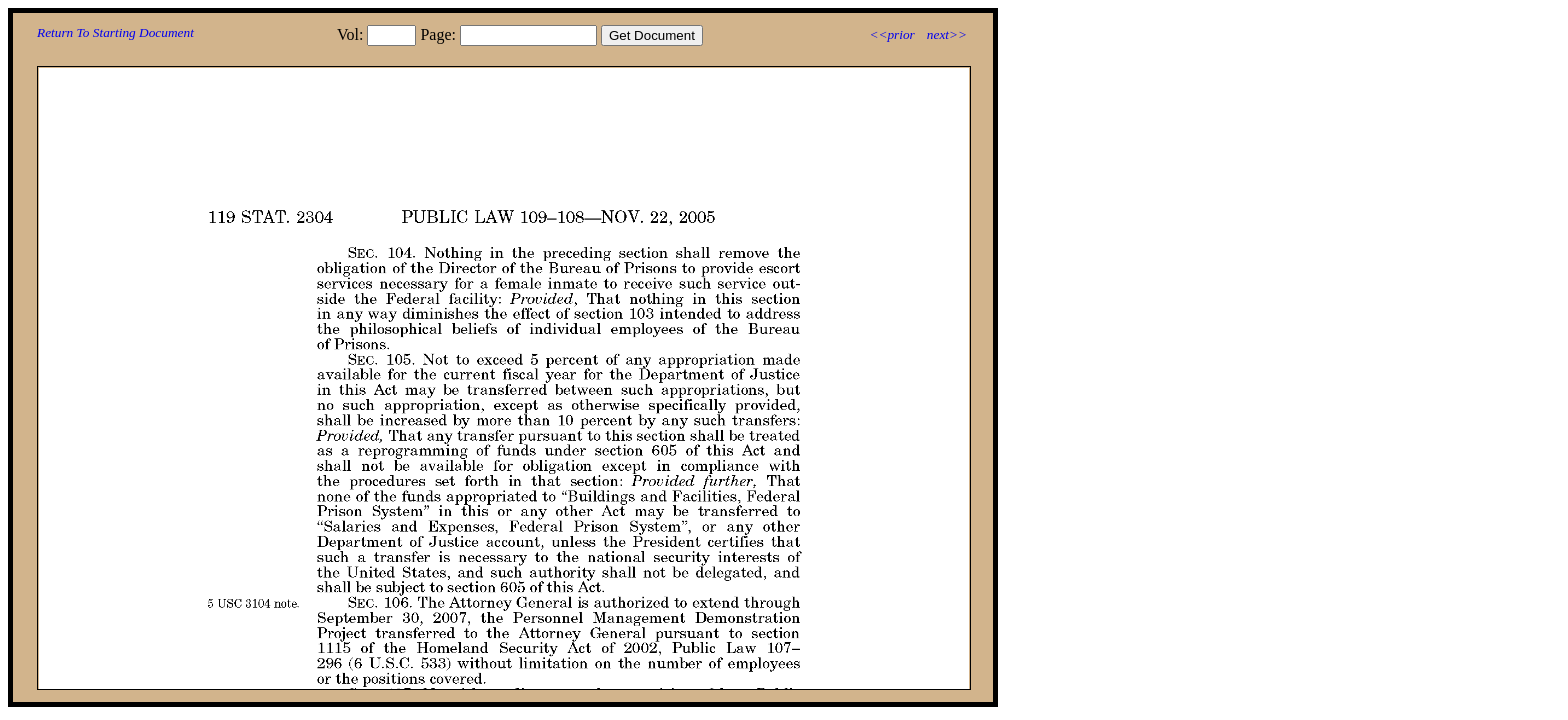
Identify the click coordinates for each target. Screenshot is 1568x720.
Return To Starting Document (115, 32)
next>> (947, 34)
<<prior (891, 34)
